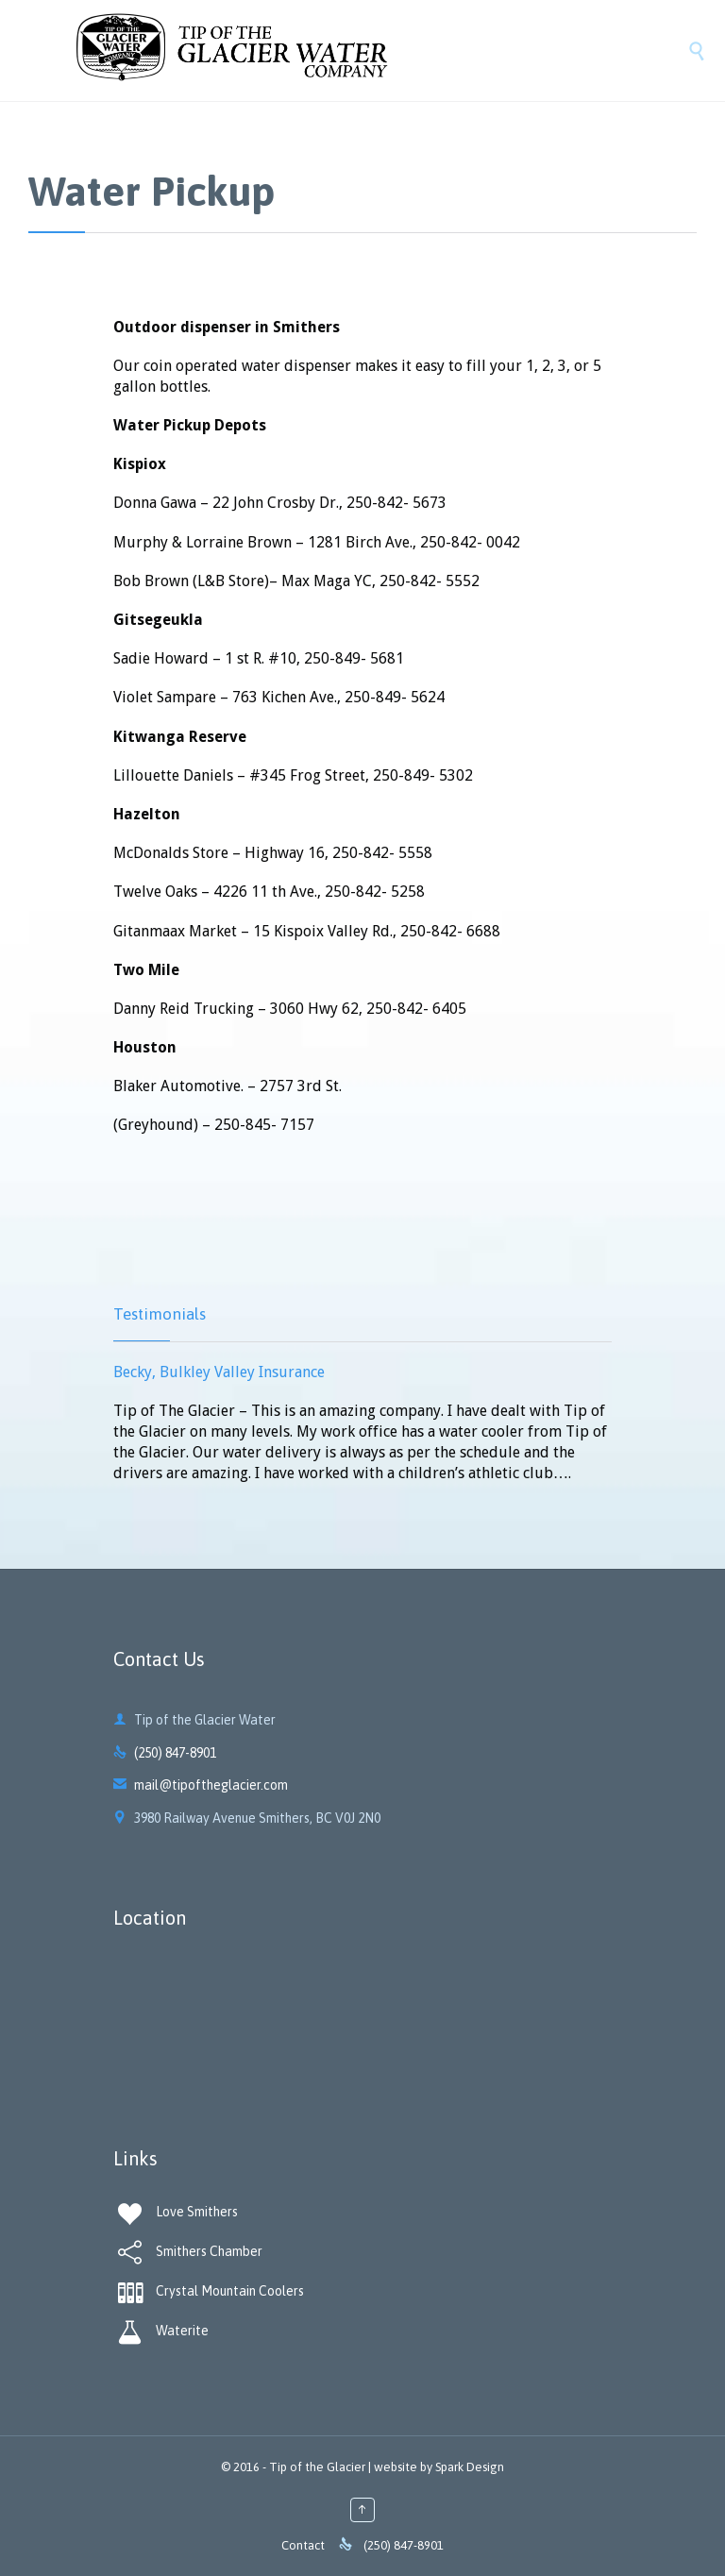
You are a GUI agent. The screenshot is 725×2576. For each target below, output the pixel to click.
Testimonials (159, 1314)
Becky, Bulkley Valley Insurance (219, 1372)
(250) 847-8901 (175, 1752)
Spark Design (469, 2467)
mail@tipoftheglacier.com (200, 1785)
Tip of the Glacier (317, 2467)
